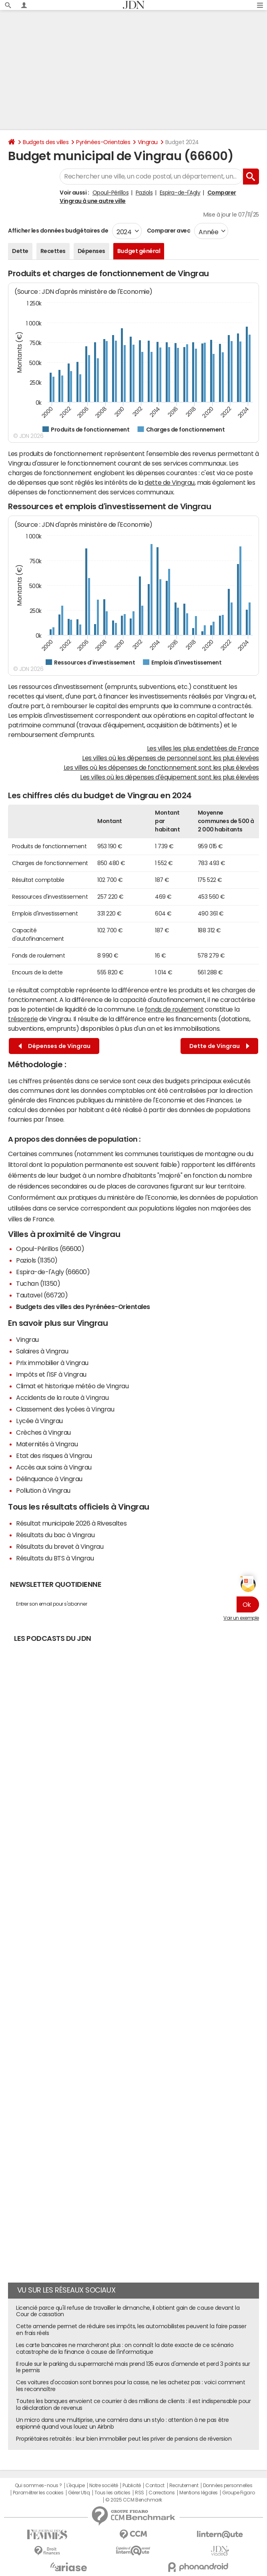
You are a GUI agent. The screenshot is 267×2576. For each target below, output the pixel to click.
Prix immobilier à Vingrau (52, 1362)
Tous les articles (112, 2492)
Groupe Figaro (238, 2492)
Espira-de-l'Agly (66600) (53, 1272)
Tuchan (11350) (38, 1283)
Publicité (131, 2485)
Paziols (144, 192)
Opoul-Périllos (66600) (50, 1248)
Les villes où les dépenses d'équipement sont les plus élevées (169, 777)
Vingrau (148, 142)
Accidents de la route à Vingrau (62, 1397)
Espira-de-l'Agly (180, 192)
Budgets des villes (45, 142)
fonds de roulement (174, 1009)
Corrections (162, 2492)
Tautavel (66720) (42, 1295)
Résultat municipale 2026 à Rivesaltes (71, 1523)
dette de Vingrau (169, 482)
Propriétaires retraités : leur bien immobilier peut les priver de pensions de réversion (123, 2438)
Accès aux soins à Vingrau (54, 1467)
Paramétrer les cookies (38, 2492)
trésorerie (23, 1019)
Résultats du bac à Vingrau (55, 1535)
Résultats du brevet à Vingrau (59, 1546)
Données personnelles (227, 2485)
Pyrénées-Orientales (103, 142)
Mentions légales (198, 2492)
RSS (139, 2492)
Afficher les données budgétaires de (58, 230)
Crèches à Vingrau (43, 1432)
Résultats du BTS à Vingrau (55, 1558)
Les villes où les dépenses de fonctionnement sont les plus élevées (161, 767)
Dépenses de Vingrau (54, 1046)
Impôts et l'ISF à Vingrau (51, 1374)
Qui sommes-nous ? (38, 2485)
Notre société (103, 2485)
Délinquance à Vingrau (49, 1479)
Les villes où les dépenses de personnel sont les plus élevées (170, 758)
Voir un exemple (241, 1618)
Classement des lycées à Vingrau (65, 1409)
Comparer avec (168, 230)
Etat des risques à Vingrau (54, 1455)
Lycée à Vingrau (39, 1421)
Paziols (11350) (37, 1260)
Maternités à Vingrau (47, 1444)
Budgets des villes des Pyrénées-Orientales (83, 1306)
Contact (155, 2485)
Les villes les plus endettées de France (203, 748)
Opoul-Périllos (110, 192)
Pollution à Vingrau (43, 1490)
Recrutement (184, 2485)
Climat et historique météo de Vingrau (72, 1386)
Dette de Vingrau (219, 1046)
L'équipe (75, 2485)
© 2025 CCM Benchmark (133, 2500)
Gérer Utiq (79, 2492)
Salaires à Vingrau (42, 1351)
